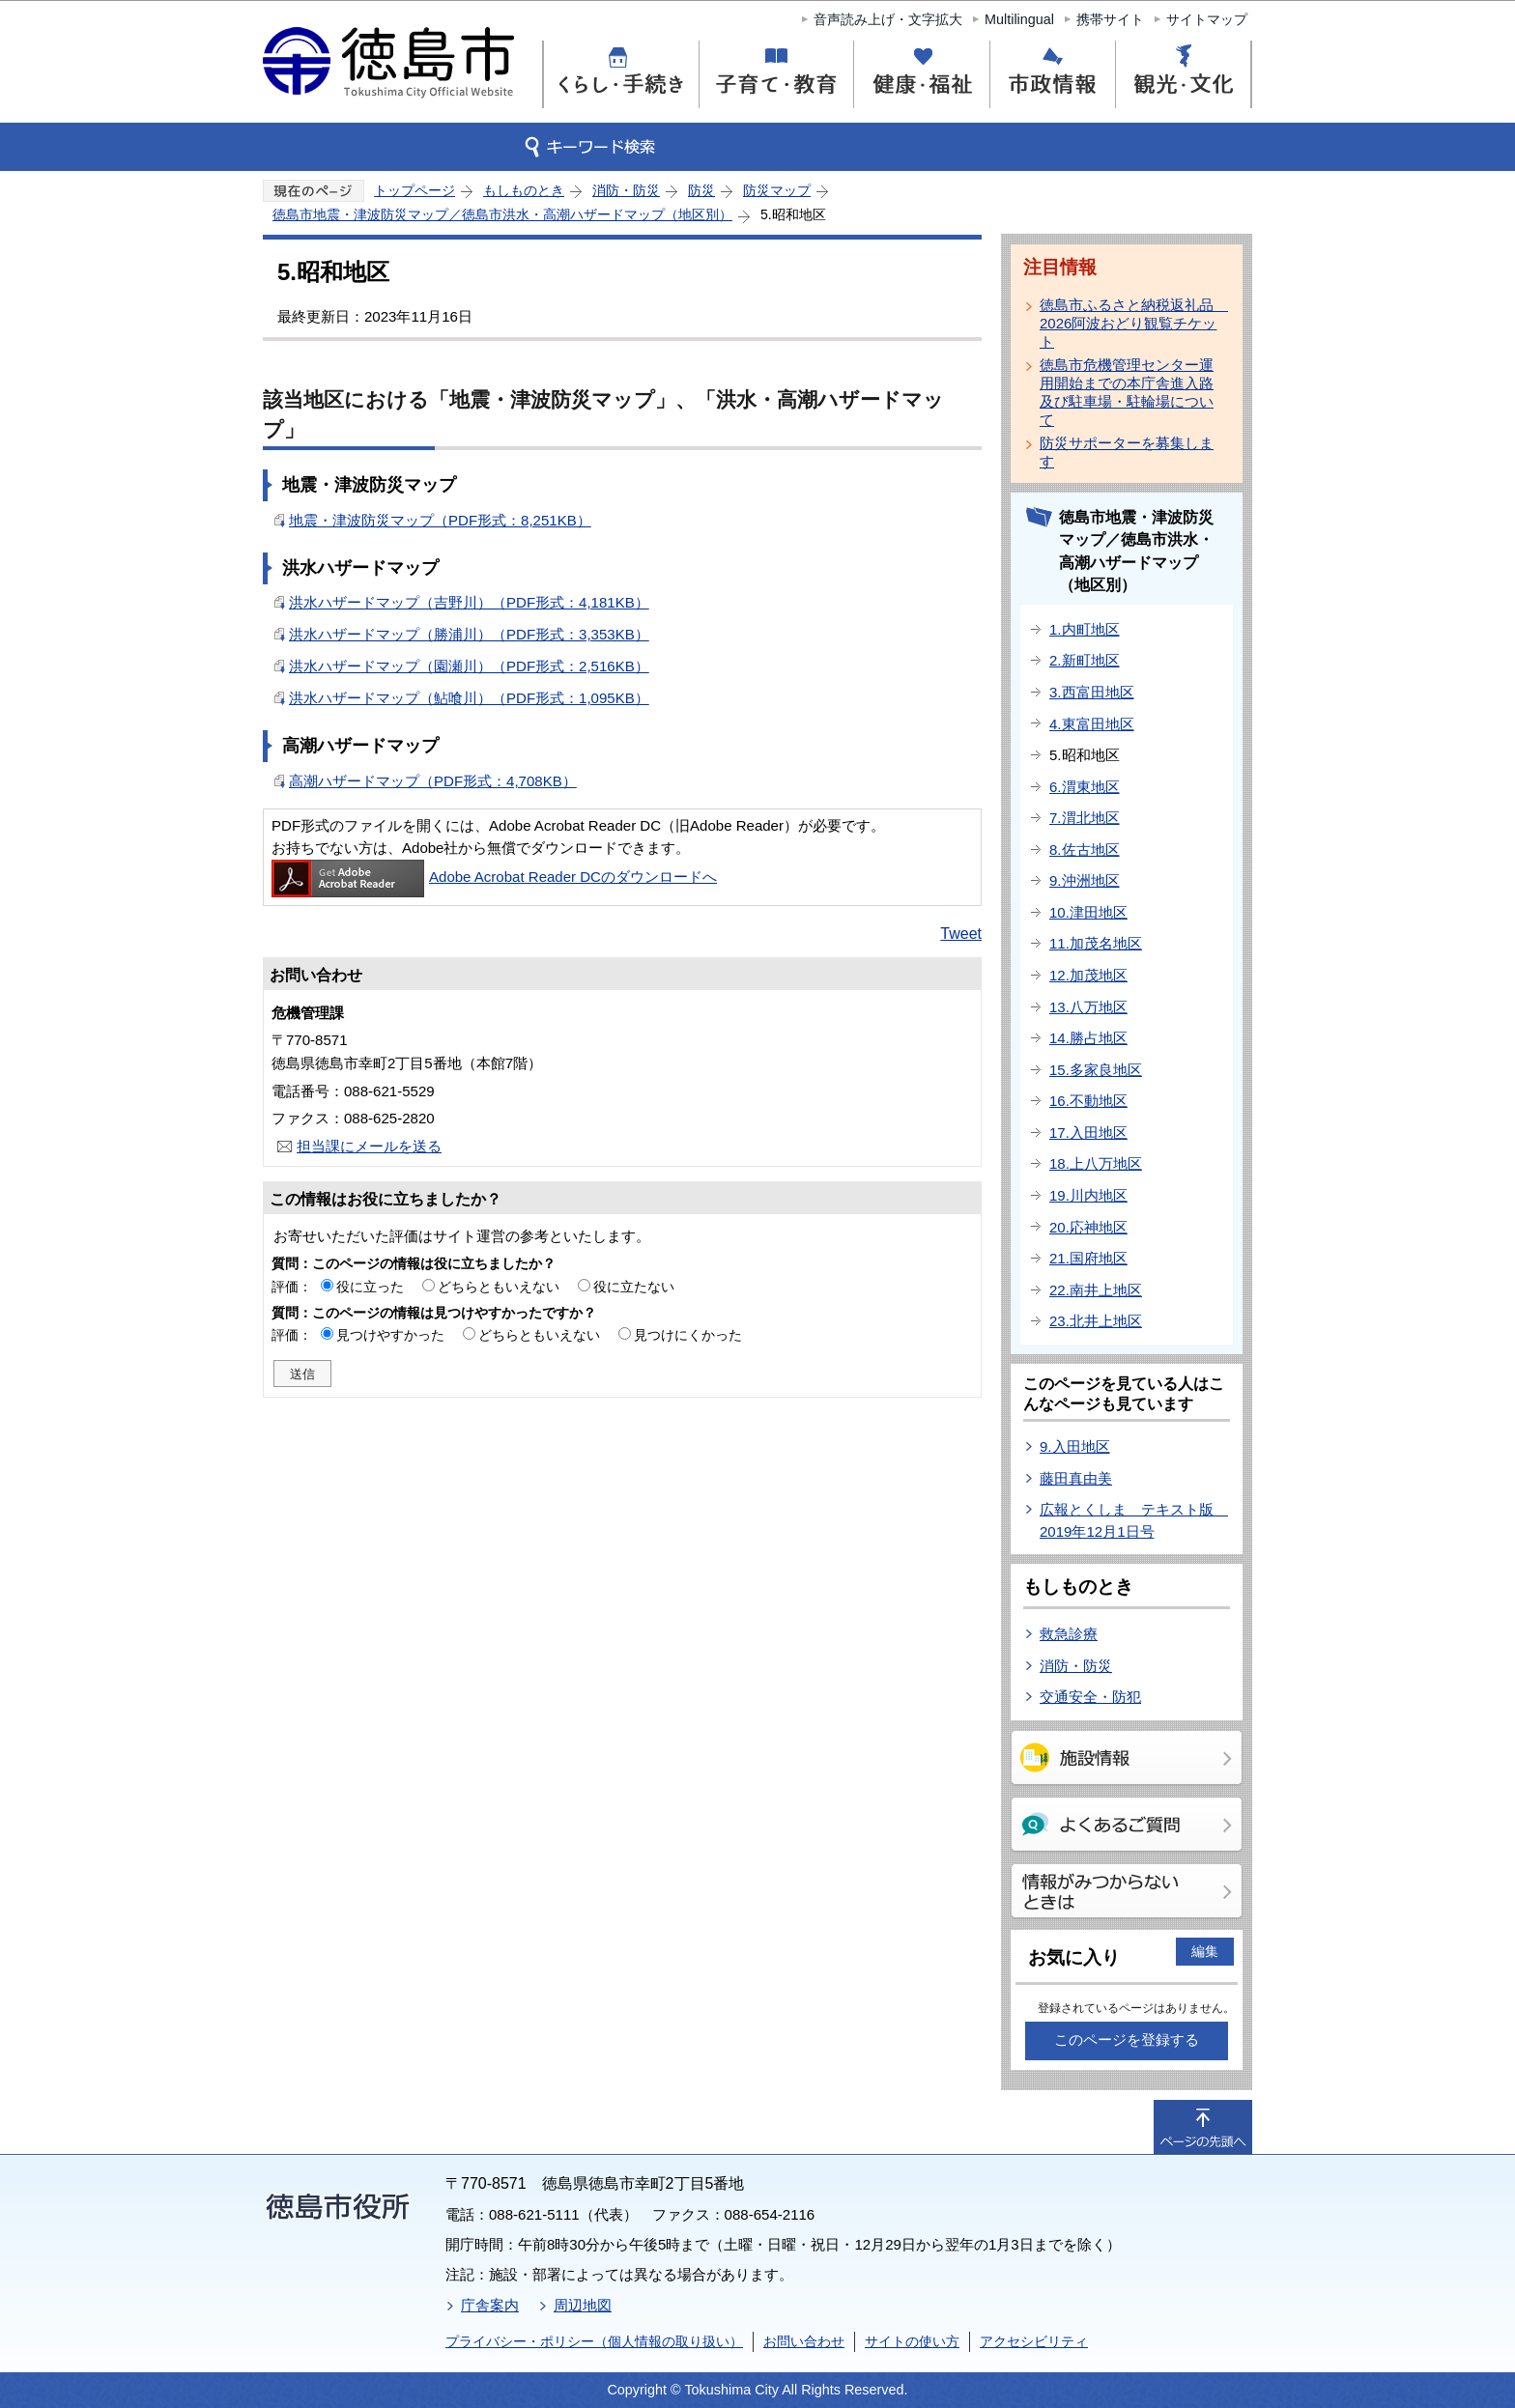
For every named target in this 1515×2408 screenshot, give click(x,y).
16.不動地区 (1088, 1100)
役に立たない (633, 1286)
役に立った (370, 1286)
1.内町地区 (1084, 629)
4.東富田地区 (1091, 724)
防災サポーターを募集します (1127, 452)
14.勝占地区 (1088, 1038)
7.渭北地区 (1084, 817)
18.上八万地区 (1095, 1163)
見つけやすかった (390, 1335)
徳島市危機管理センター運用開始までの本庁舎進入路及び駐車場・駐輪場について (1127, 392)
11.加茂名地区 (1095, 943)
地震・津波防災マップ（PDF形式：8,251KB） (440, 520)
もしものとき (523, 190)
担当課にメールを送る (369, 1146)
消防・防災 (626, 190)
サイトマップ (1206, 19)
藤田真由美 (1076, 1478)
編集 (1204, 1951)
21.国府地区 (1088, 1258)
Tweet (961, 933)
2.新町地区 (1084, 660)
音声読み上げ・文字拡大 (888, 19)
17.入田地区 (1088, 1132)
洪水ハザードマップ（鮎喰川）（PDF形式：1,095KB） (469, 698)
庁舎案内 (490, 2305)
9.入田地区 (1075, 1446)
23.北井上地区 (1095, 1321)
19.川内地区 (1088, 1195)
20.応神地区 (1088, 1227)
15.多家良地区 (1095, 1070)
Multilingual (1019, 19)
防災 (701, 190)
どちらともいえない (498, 1286)
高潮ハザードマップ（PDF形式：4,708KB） (433, 781)
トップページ (414, 190)
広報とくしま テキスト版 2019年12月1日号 (1134, 1520)
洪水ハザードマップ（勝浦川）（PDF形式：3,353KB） (469, 634)
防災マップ (777, 190)
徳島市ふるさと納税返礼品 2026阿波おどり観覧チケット (1130, 323)
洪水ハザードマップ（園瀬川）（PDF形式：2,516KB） (469, 666)
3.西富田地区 (1091, 692)
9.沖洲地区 (1084, 880)
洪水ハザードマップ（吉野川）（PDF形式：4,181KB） (469, 602)
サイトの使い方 (912, 2341)
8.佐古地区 (1084, 849)
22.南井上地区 (1095, 1290)
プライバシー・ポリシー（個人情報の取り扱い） (594, 2341)
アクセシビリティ (1034, 2341)
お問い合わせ (803, 2341)
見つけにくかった (688, 1335)
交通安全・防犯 (1090, 1696)
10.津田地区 (1088, 912)
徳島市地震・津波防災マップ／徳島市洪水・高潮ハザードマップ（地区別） (502, 214)
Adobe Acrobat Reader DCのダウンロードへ (494, 876)
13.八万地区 (1088, 1007)
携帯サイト (1110, 19)
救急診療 (1069, 1634)
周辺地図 (583, 2305)
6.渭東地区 (1084, 787)
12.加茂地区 (1088, 975)
